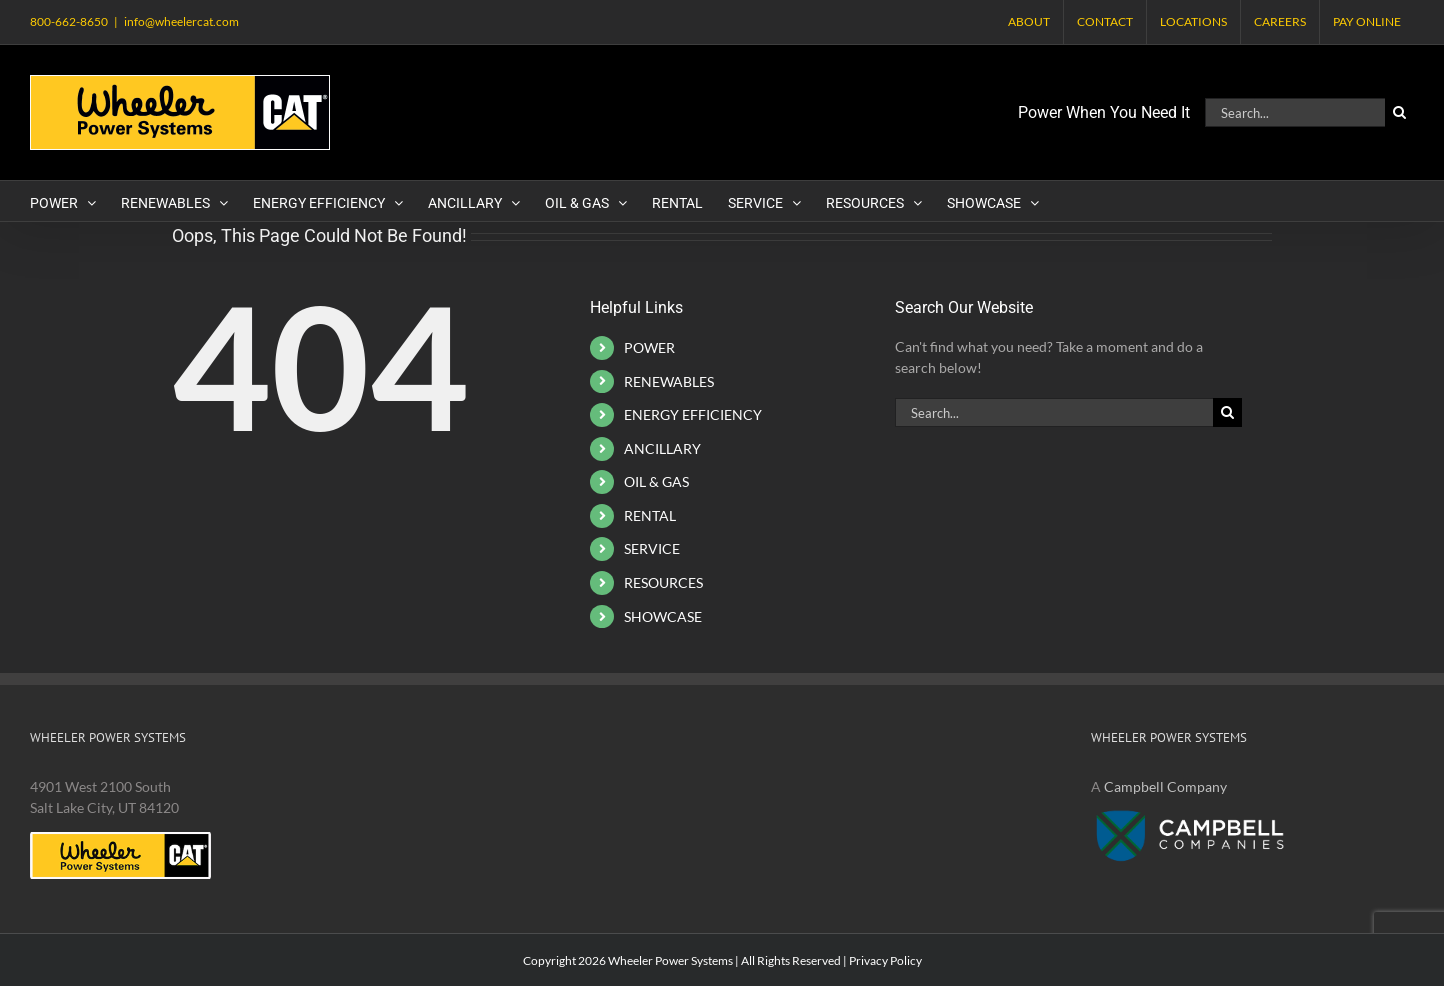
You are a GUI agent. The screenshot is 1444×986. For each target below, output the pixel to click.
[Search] (1399, 112)
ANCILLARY (662, 448)
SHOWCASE (663, 616)
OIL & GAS (656, 481)
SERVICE (652, 548)
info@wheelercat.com (181, 21)
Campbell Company (1165, 786)
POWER (649, 347)
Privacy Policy (885, 960)
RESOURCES (663, 582)
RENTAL (650, 515)
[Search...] (1295, 112)
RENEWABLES (669, 381)
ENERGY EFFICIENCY (693, 414)
